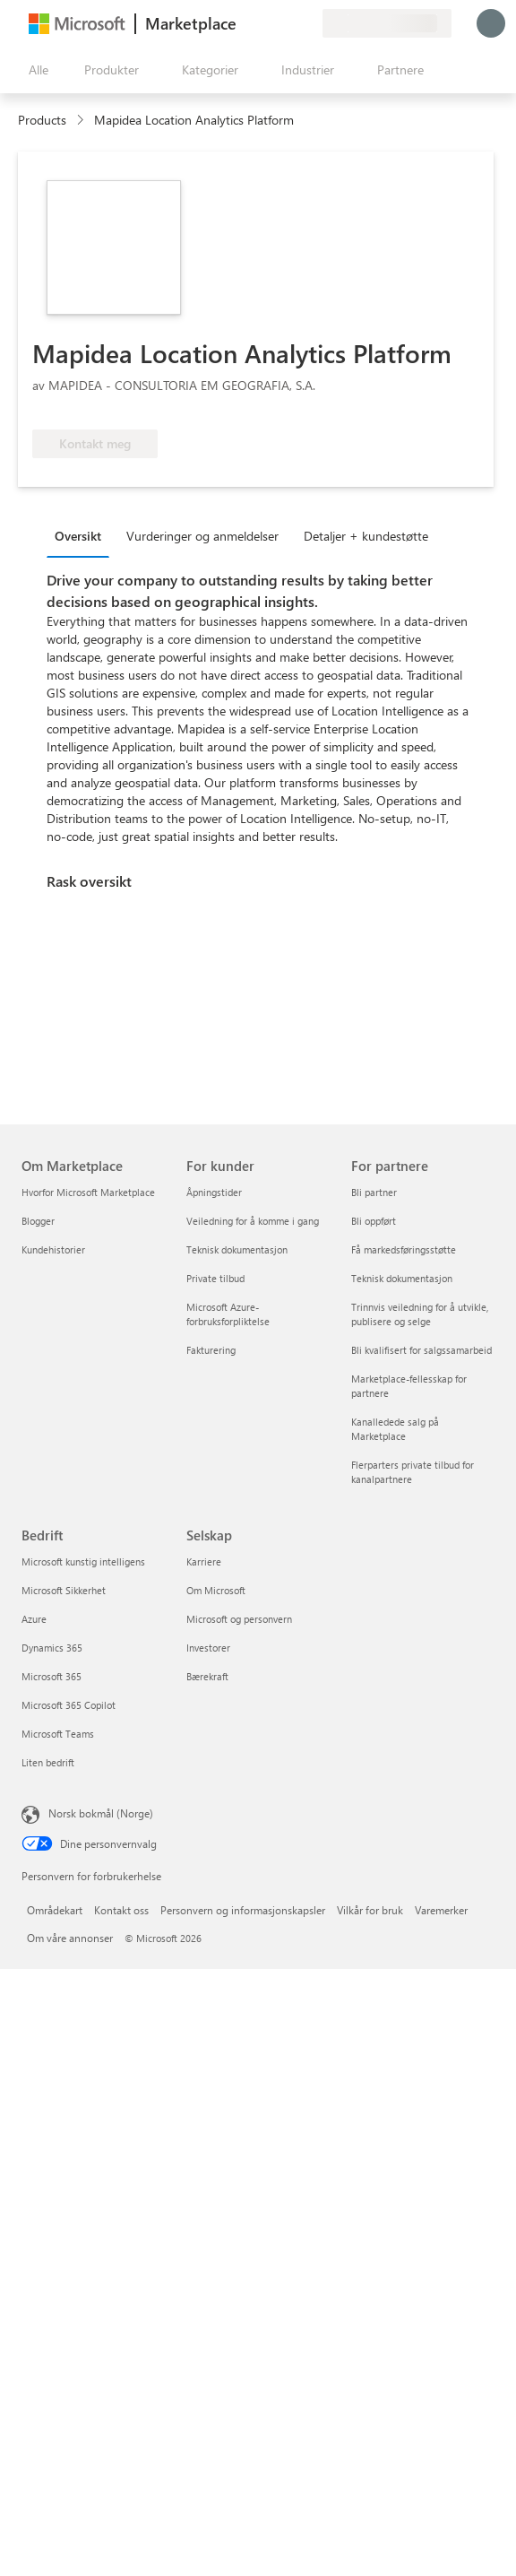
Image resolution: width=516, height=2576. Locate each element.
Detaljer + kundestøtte (366, 535)
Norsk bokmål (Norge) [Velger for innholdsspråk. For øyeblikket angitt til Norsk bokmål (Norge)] (100, 1813)
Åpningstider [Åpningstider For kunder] (214, 1192)
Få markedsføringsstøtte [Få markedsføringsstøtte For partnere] (403, 1249)
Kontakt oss (121, 1910)
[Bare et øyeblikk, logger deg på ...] (491, 23)
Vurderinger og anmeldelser (202, 535)
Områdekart (54, 1910)
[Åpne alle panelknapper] (35, 70)
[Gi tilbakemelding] (243, 23)
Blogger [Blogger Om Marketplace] (38, 1220)
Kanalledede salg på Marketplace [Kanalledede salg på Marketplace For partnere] (395, 1429)
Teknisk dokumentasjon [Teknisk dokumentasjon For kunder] (237, 1249)
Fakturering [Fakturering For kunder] (211, 1350)
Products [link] (42, 119)
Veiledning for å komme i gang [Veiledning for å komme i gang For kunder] (252, 1220)
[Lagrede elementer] (287, 23)
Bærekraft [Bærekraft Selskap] (207, 1676)
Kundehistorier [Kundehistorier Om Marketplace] (53, 1249)
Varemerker (441, 1910)
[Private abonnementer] (308, 23)
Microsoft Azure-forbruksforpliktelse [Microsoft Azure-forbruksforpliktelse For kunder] (228, 1314)
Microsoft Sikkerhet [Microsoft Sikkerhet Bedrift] (64, 1590)
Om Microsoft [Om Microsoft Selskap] (215, 1590)
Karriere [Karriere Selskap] (203, 1561)
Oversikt (78, 535)
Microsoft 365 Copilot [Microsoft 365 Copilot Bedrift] (69, 1705)
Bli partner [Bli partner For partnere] (374, 1192)
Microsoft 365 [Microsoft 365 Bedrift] (52, 1676)
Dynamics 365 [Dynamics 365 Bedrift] (52, 1647)
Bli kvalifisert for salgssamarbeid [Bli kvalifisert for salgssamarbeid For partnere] (421, 1350)
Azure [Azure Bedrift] (34, 1619)
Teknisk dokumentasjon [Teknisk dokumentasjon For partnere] (401, 1278)
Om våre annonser (70, 1937)
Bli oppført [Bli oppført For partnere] (373, 1220)
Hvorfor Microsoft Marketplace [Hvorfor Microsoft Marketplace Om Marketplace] (88, 1192)
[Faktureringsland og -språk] (387, 23)
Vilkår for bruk (370, 1910)
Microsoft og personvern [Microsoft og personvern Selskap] (239, 1619)
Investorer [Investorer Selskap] (208, 1647)
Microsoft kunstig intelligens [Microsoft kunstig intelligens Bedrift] (83, 1561)
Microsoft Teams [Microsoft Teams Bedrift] (58, 1733)
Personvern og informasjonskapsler (242, 1910)
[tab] (82, 535)
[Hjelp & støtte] (265, 23)
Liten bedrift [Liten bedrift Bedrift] (48, 1762)
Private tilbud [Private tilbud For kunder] (215, 1278)
